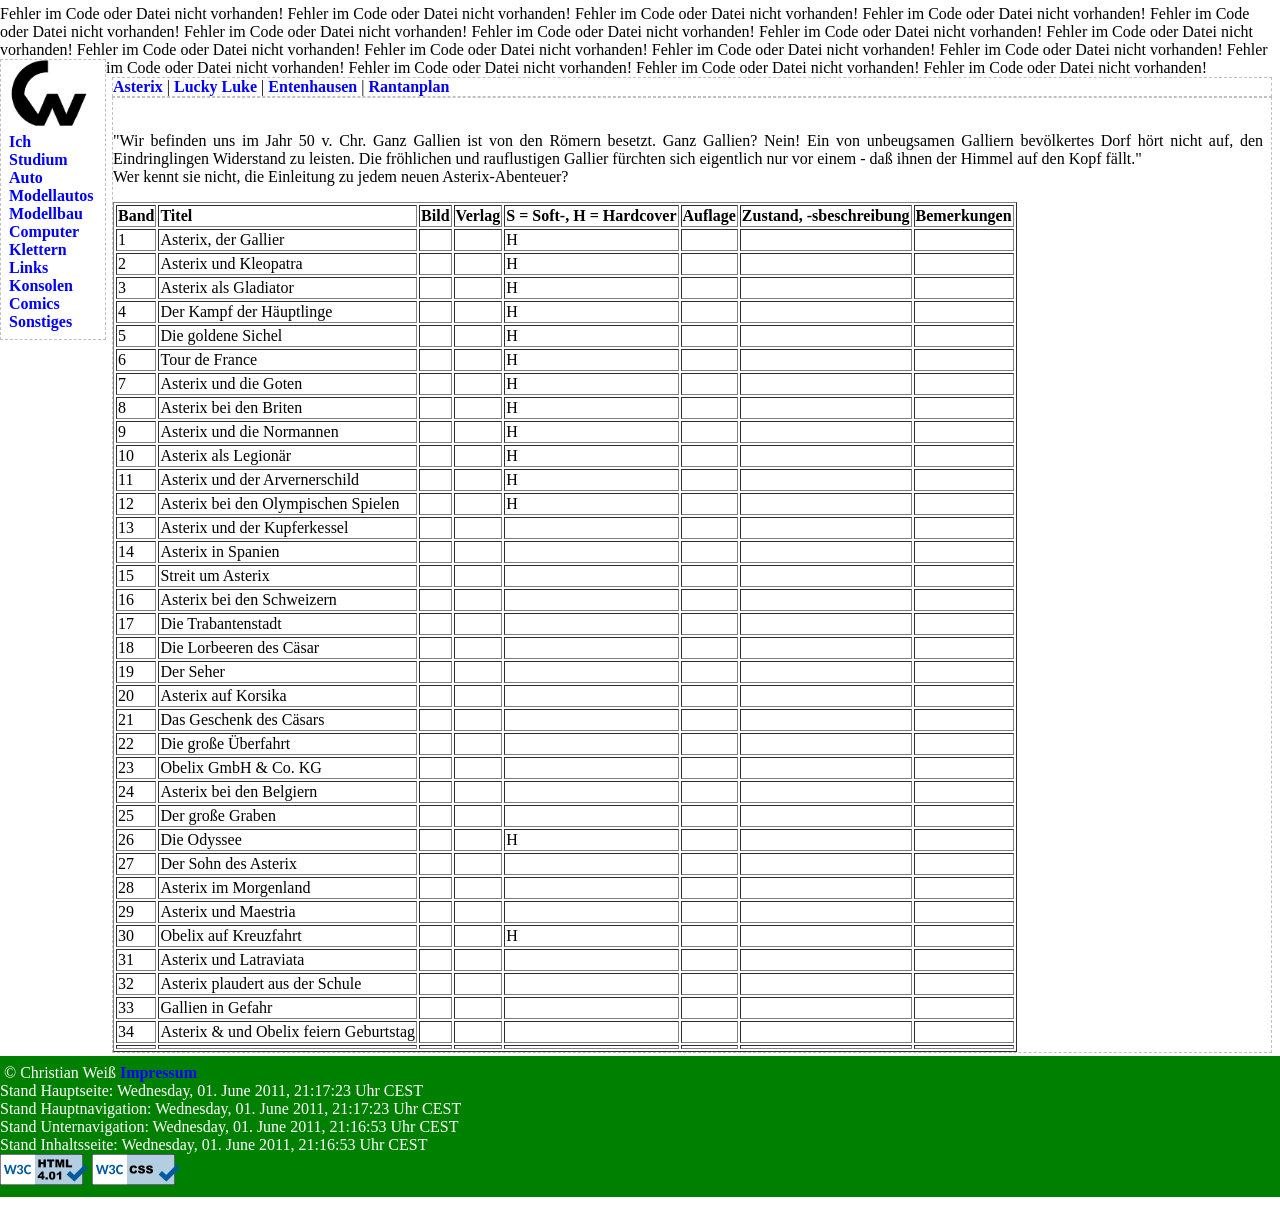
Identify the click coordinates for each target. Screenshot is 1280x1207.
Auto (26, 177)
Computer (44, 231)
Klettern (38, 249)
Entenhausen (312, 86)
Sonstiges (40, 321)
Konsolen (41, 285)
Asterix (138, 86)
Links (28, 267)
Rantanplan (408, 86)
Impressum (158, 1072)
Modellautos (51, 195)
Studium (38, 159)
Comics (34, 303)
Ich (20, 141)
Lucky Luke (215, 86)
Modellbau (46, 213)
